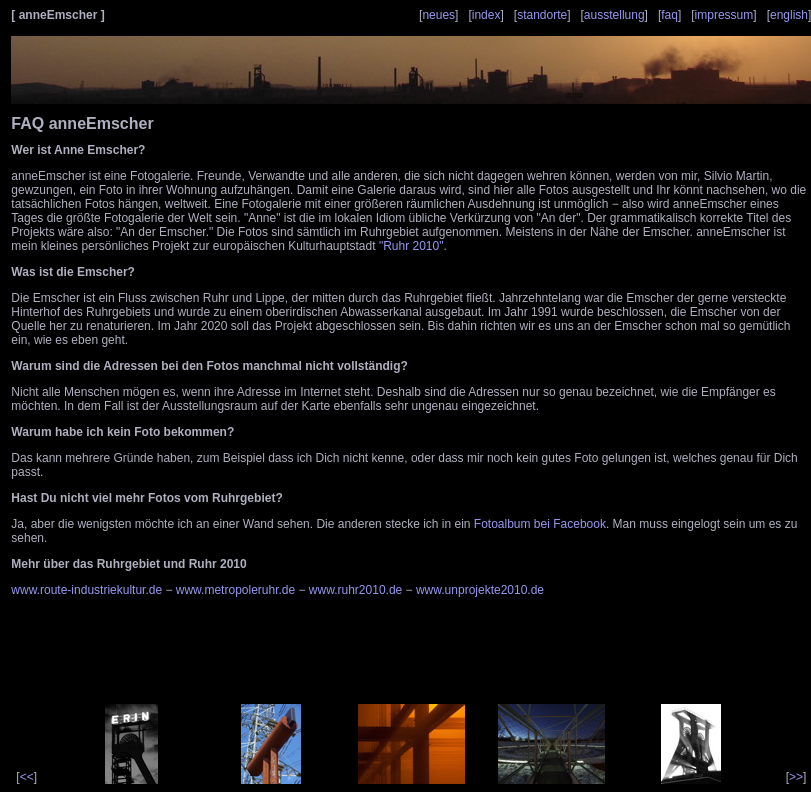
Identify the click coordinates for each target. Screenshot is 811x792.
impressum (724, 15)
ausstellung (614, 15)
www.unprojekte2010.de (480, 590)
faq (669, 15)
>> (796, 777)
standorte (542, 15)
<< (27, 777)
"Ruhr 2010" (411, 246)
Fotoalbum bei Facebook (540, 524)
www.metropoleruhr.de (235, 590)
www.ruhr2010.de (355, 590)
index (486, 15)
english (789, 15)
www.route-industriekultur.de (86, 590)
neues (438, 15)
